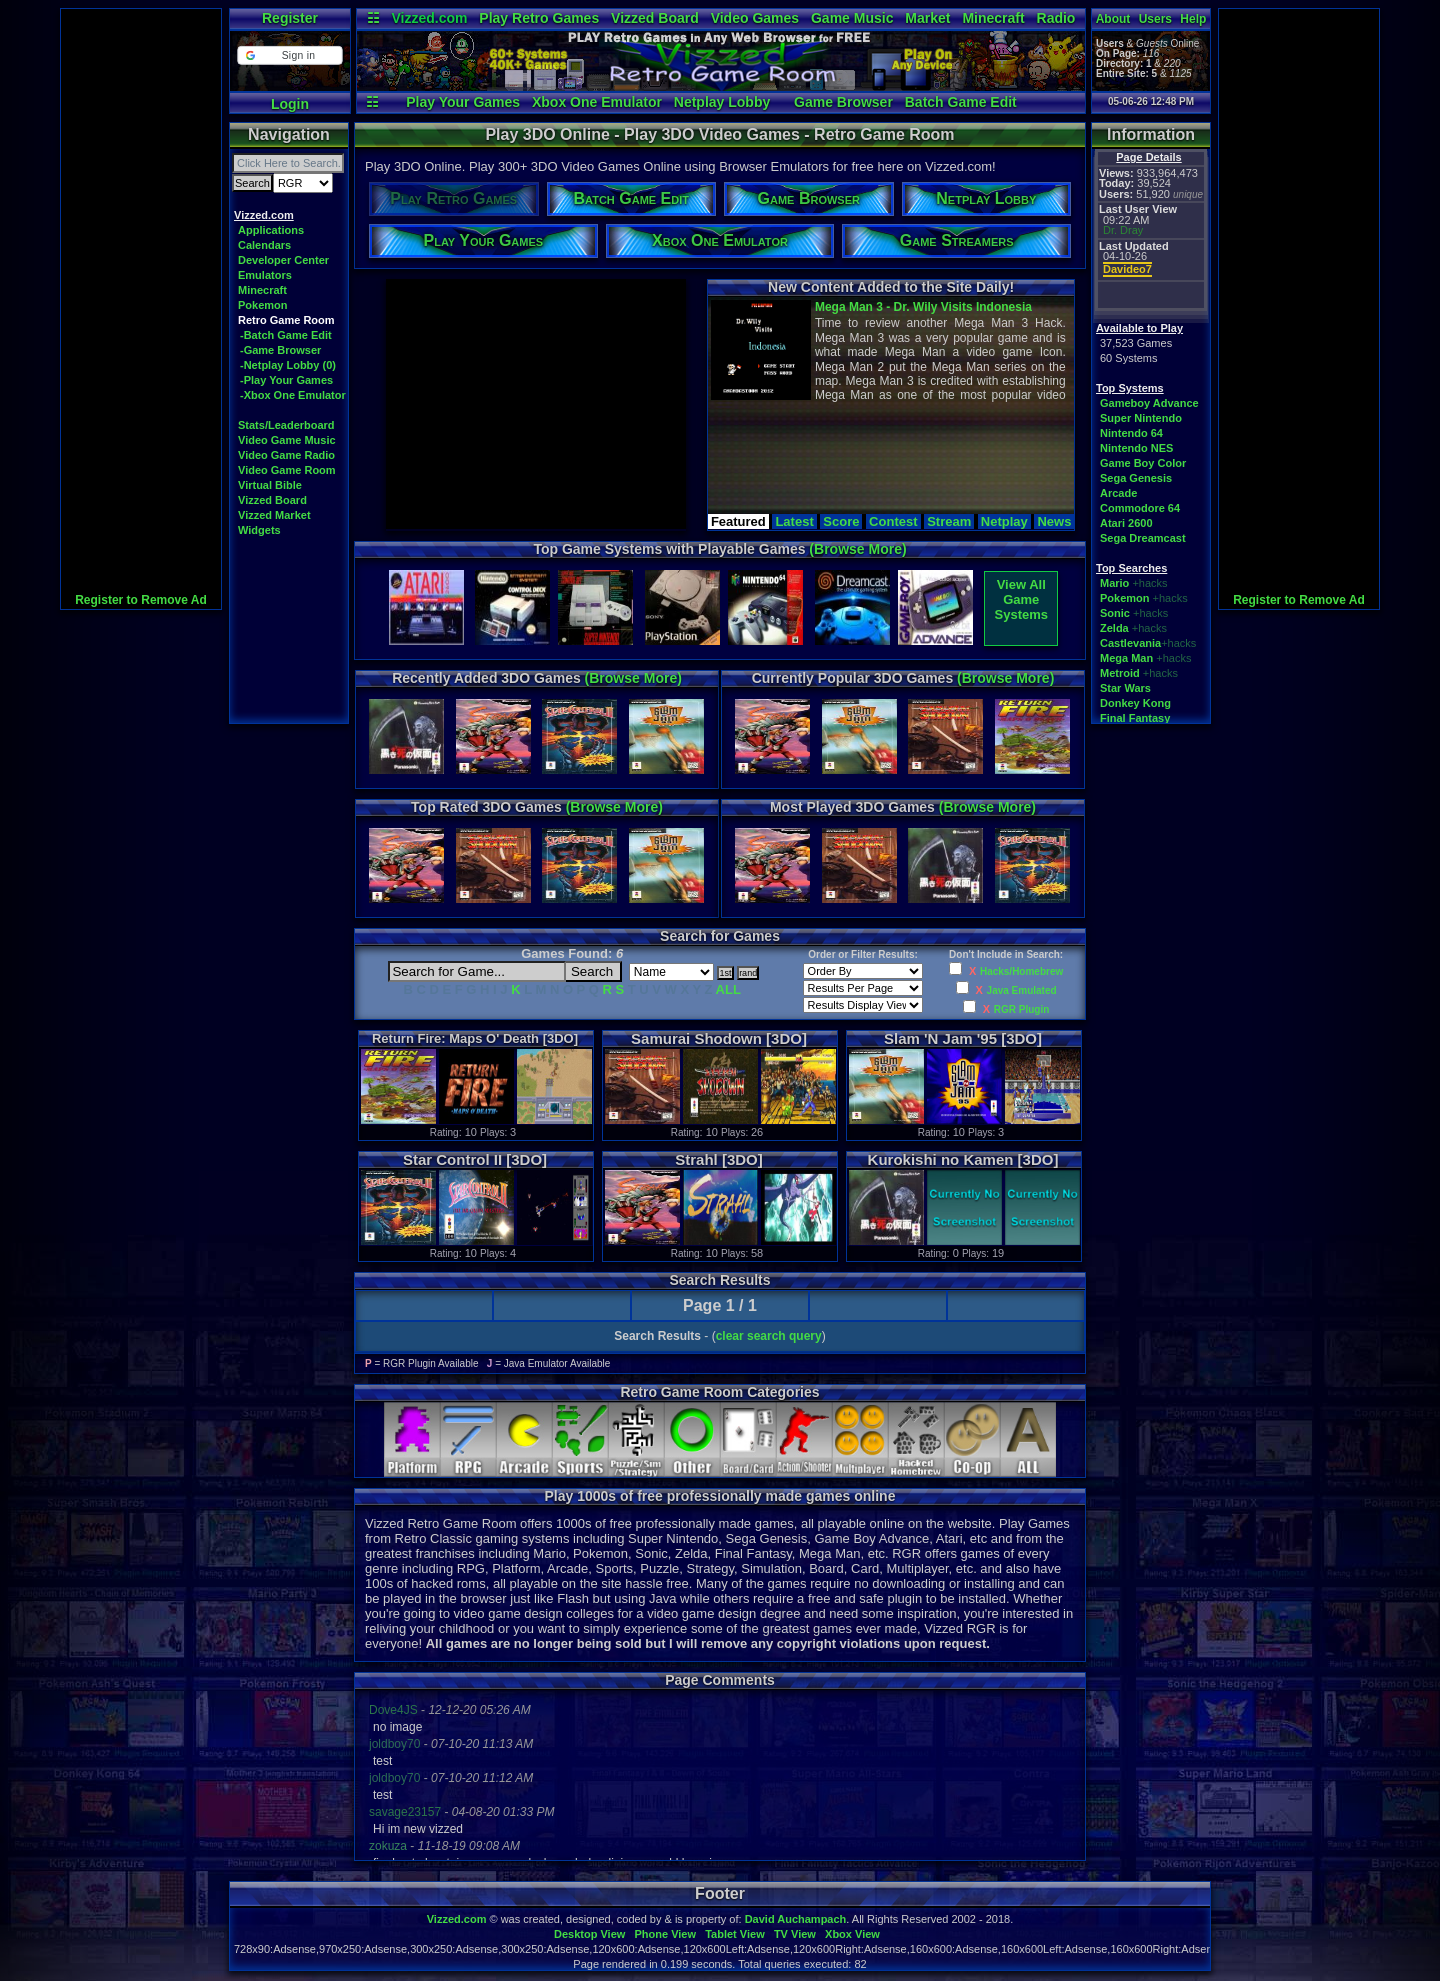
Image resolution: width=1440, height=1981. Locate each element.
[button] (289, 55)
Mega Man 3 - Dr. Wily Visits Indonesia (923, 307)
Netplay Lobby (722, 102)
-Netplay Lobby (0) (288, 365)
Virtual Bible (270, 485)
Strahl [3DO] (719, 1159)
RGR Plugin (1022, 1009)
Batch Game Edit (961, 102)
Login (290, 104)
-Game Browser (280, 350)
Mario (1114, 583)
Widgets (259, 530)
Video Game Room (287, 470)
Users (1155, 19)
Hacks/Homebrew (1021, 971)
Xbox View (852, 1934)
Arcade (1118, 493)
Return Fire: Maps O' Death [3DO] (475, 1038)
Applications (271, 230)
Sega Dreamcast (1143, 538)
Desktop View (589, 1934)
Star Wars (1125, 688)
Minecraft (993, 18)
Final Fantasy (1135, 718)
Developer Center (283, 260)
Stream (949, 521)
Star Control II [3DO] (475, 1159)
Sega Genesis (1136, 478)
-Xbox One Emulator (293, 395)
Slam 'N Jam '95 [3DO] (963, 1038)
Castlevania (1130, 643)
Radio (1056, 18)
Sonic (1115, 613)
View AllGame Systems (1021, 599)
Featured (738, 521)
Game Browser (843, 102)
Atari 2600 (1126, 523)
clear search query (769, 1336)
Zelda (1114, 628)
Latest (794, 521)
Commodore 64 (1140, 508)
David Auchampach (796, 1919)
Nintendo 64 (1131, 433)
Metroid (1120, 673)
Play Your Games (463, 102)
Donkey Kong (1135, 703)
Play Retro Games (539, 18)
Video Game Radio (286, 455)
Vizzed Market (274, 515)
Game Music (852, 18)
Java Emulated (1022, 990)
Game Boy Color (1143, 463)
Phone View (665, 1934)
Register (290, 18)
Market (927, 18)
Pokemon (263, 305)
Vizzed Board (655, 18)
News (1054, 521)
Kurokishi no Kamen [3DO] (963, 1159)
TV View (795, 1934)
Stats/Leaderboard (286, 425)
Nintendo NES (1136, 448)
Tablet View (735, 1934)
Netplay (1004, 521)
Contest (893, 521)
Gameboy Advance (1149, 403)
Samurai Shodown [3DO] (719, 1038)
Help (1193, 19)
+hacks (1149, 583)
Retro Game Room (286, 320)
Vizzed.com (429, 18)
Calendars (264, 245)
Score (841, 521)
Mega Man (1126, 658)
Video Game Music (287, 440)
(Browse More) (857, 549)
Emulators (265, 275)
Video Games (755, 18)
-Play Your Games (286, 380)
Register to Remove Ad (141, 600)
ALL (728, 989)
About (1113, 19)
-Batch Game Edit (286, 335)
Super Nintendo (1141, 418)
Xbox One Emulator (597, 102)
